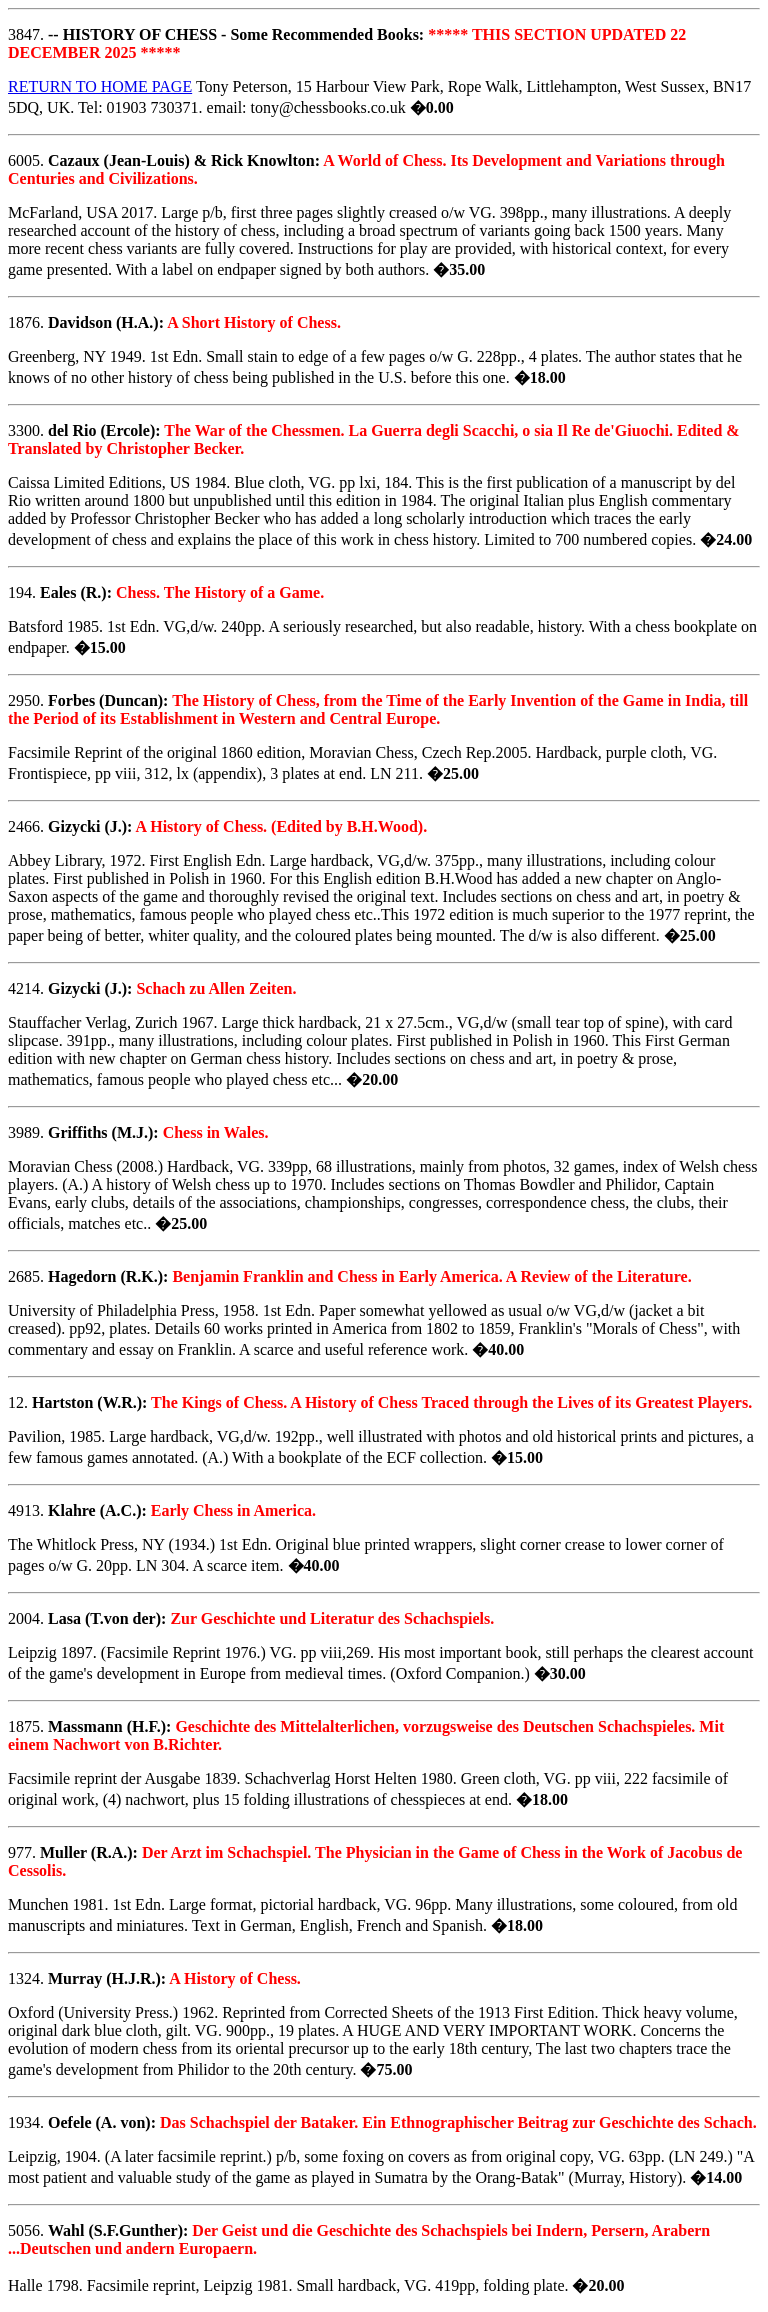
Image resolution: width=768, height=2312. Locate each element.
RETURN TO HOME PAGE (100, 86)
